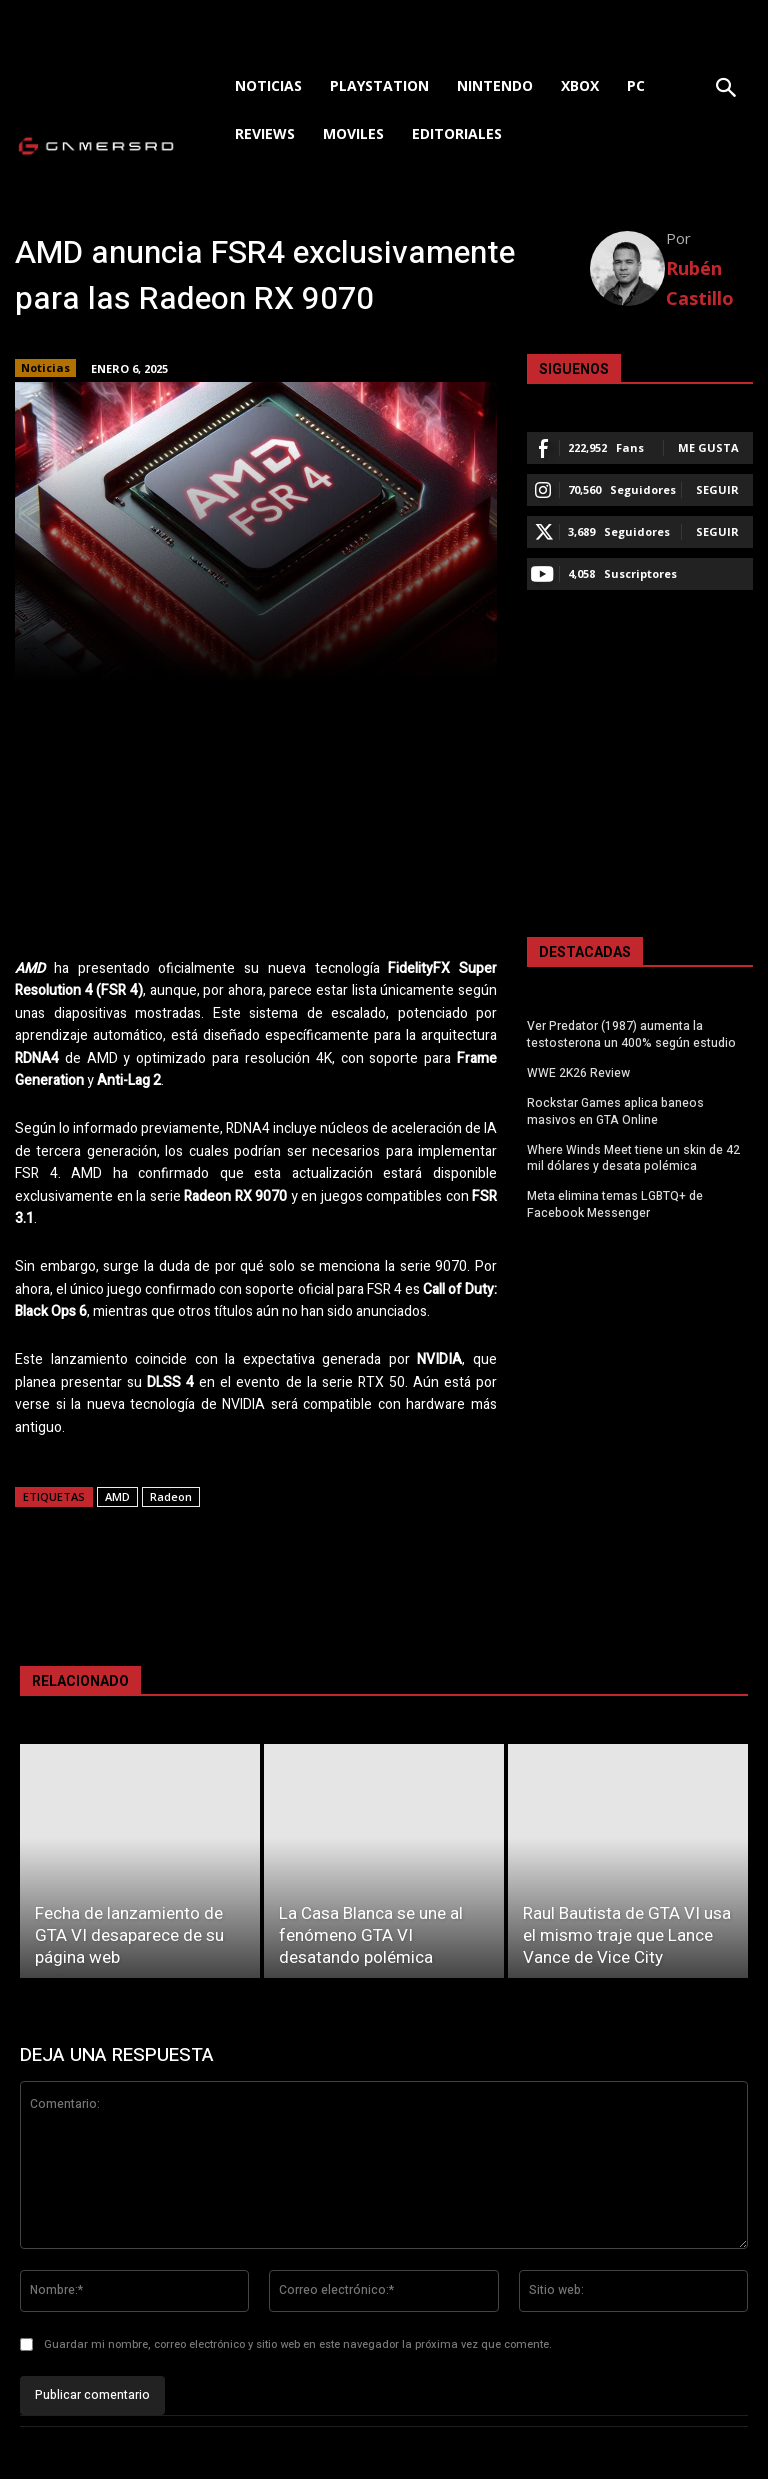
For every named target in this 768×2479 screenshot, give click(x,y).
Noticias (45, 368)
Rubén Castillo (700, 283)
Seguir (717, 489)
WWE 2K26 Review (578, 1073)
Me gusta (708, 447)
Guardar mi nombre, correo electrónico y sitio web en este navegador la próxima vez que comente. (298, 2344)
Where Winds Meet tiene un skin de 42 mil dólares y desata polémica (633, 1157)
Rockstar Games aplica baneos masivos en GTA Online (615, 1110)
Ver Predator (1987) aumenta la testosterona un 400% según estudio (631, 1034)
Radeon (171, 1496)
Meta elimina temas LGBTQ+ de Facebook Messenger (615, 1204)
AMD (117, 1496)
